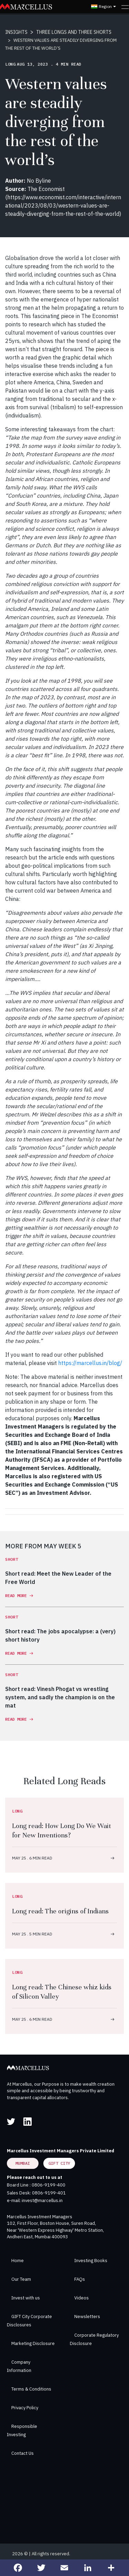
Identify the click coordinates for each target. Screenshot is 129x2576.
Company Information (19, 2366)
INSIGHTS (16, 32)
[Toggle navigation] (125, 6)
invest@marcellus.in (42, 2200)
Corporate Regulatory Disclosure (94, 2339)
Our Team (21, 2279)
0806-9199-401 (49, 2193)
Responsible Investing (22, 2430)
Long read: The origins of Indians (60, 1911)
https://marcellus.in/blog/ (90, 1362)
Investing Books (90, 2260)
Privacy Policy (24, 2408)
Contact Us (22, 2453)
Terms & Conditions (31, 2389)
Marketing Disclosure (33, 2343)
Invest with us (25, 2298)
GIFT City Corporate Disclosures (29, 2321)
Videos (81, 2298)
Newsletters (87, 2316)
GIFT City (59, 2163)
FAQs (79, 2279)
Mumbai (22, 2163)
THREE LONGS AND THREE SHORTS (73, 32)
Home (17, 2260)
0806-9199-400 (48, 2185)
